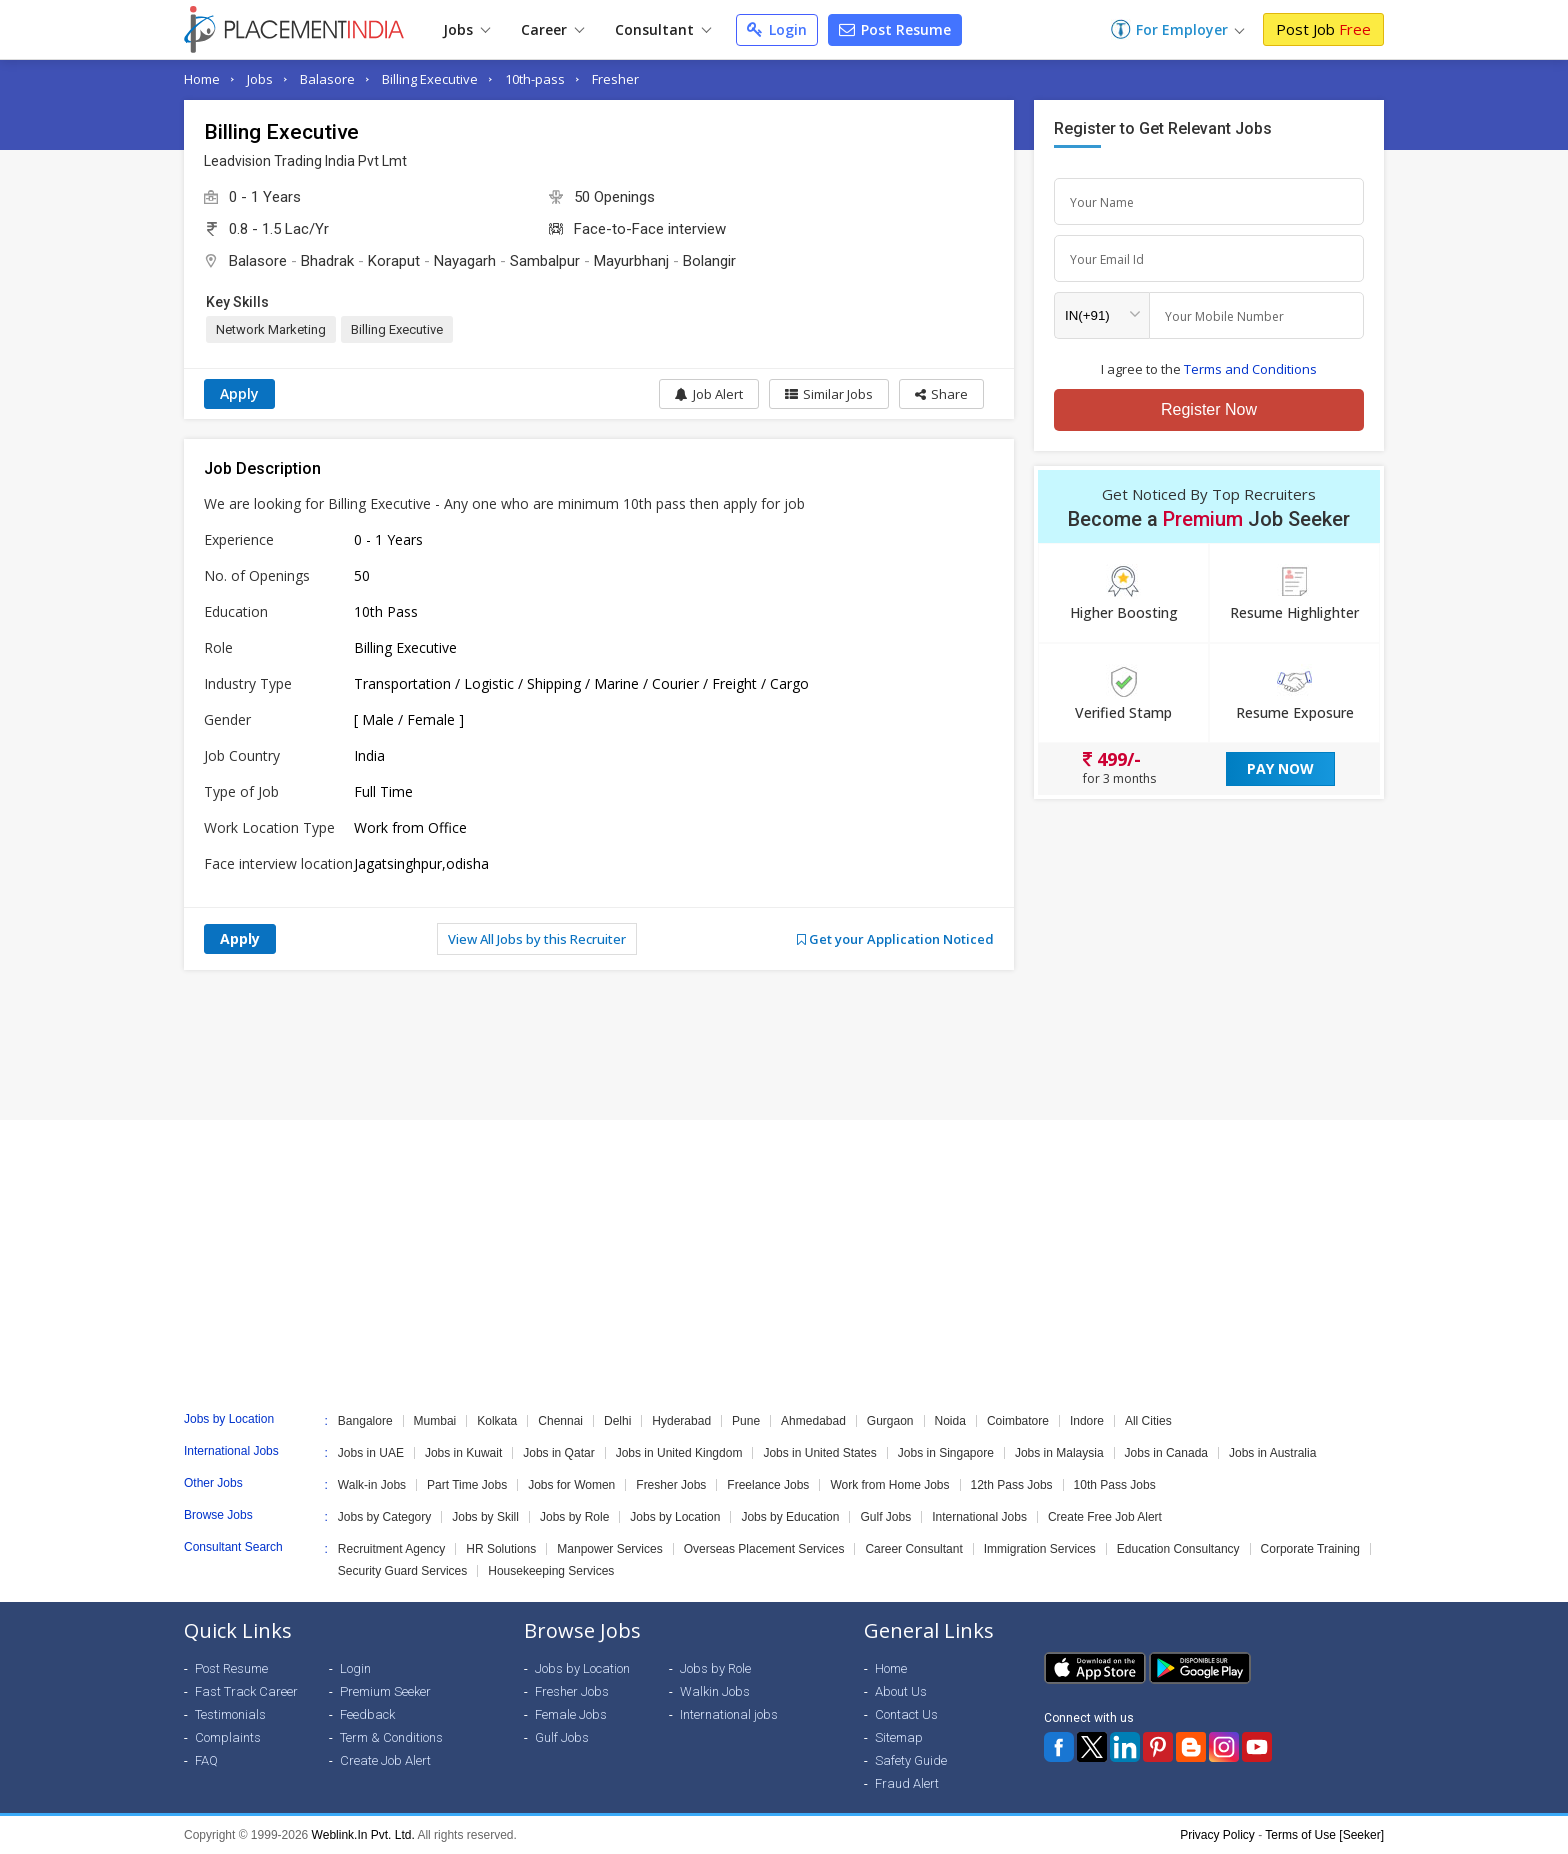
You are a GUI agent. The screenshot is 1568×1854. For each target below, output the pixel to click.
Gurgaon (890, 1421)
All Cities (1148, 1421)
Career (552, 29)
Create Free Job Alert (1105, 1517)
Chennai (560, 1421)
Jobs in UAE (371, 1453)
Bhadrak (327, 261)
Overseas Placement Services (764, 1549)
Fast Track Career (246, 1691)
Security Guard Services (402, 1571)
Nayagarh (465, 261)
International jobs (729, 1714)
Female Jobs (571, 1714)
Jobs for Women (571, 1485)
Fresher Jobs (671, 1485)
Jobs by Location (675, 1517)
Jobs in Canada (1166, 1453)
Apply (239, 393)
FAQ (206, 1760)
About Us (901, 1691)
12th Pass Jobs (1012, 1485)
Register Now (1209, 409)
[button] (941, 394)
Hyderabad (681, 1421)
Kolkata (497, 1421)
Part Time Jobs (467, 1485)
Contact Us (906, 1714)
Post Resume (895, 29)
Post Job (1323, 29)
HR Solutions (501, 1549)
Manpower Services (609, 1549)
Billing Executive (430, 79)
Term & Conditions (391, 1737)
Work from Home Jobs (889, 1485)
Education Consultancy (1178, 1549)
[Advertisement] (784, 1045)
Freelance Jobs (768, 1485)
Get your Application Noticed (895, 939)
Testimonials (230, 1714)
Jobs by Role (574, 1517)
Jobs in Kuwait (463, 1453)
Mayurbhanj (631, 261)
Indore (1087, 1421)
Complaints (228, 1737)
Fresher (615, 79)
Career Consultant (913, 1549)
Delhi (617, 1421)
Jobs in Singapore (946, 1453)
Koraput (394, 261)
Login (777, 29)
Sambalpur (545, 261)
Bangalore (365, 1421)
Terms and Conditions (1250, 369)
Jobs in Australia (1272, 1453)
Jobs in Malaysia (1059, 1453)
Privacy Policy (1217, 1835)
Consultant (663, 29)
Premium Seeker (385, 1691)
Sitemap (899, 1737)
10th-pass (535, 79)
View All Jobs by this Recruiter (537, 939)
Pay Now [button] (1280, 768)
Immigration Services (1040, 1549)
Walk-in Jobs (372, 1485)
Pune (746, 1421)
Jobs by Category (384, 1517)
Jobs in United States (819, 1453)
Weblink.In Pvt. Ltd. (363, 1835)
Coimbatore (1018, 1421)
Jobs (466, 29)
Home (202, 79)
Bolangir (709, 261)
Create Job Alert (385, 1760)
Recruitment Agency (391, 1549)
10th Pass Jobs (1115, 1485)
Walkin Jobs (715, 1691)
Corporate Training (1310, 1549)
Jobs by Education (790, 1517)
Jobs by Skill (485, 1517)
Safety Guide (911, 1760)
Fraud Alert (907, 1783)
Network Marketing (271, 329)
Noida (950, 1421)
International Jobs (979, 1517)
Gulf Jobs (885, 1517)
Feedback (367, 1714)
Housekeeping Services (551, 1571)
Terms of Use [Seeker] (1324, 1835)
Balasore (327, 79)
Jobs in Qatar (558, 1453)
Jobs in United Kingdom (679, 1453)
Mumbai (435, 1421)
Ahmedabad (813, 1421)
